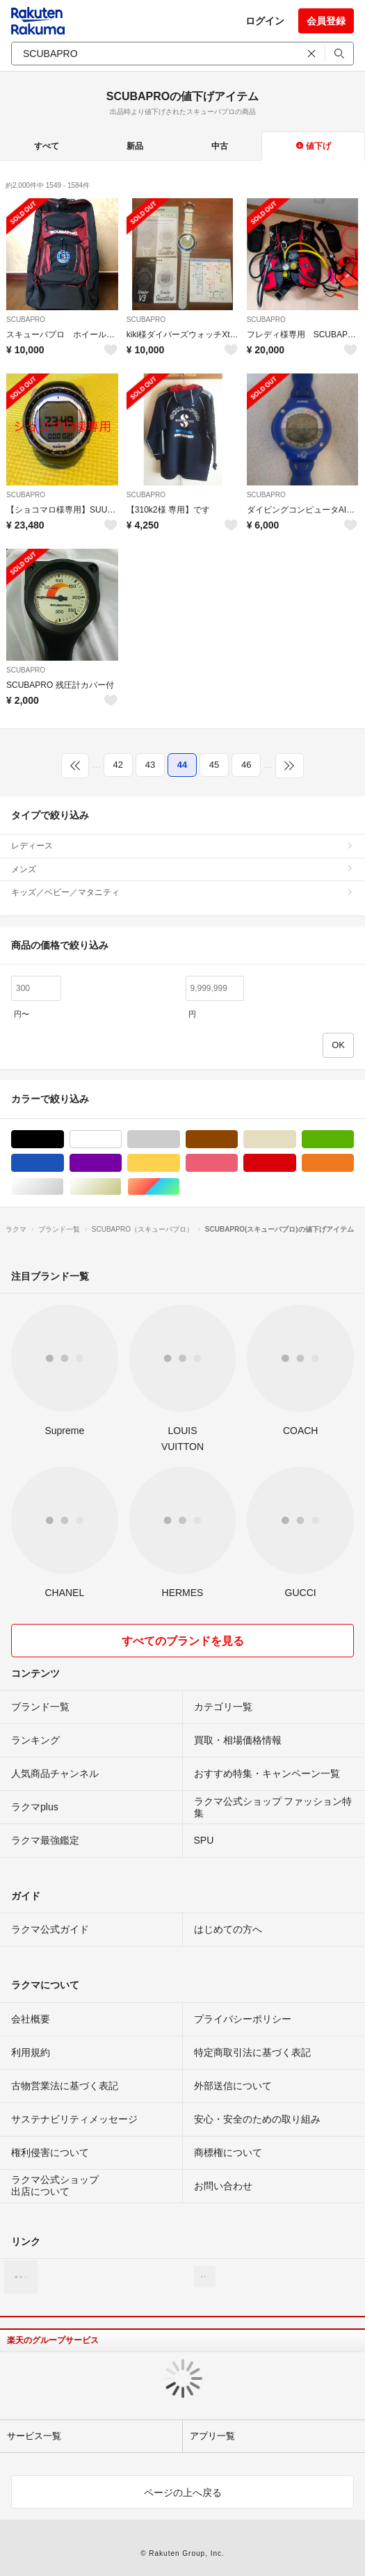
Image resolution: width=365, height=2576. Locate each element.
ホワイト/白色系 (121, 1139)
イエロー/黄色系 (179, 1163)
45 (214, 764)
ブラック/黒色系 (63, 1139)
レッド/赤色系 (295, 1163)
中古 (219, 146)
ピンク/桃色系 (237, 1163)
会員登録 (326, 20)
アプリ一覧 (212, 2436)
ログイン (264, 20)
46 (246, 764)
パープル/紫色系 (121, 1163)
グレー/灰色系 (179, 1139)
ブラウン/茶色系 (237, 1139)
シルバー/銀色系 (63, 1187)
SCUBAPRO (25, 319)
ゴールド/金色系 (121, 1187)
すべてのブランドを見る (183, 1641)
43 (150, 764)
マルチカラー (179, 1187)
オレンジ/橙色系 (353, 1163)
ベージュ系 (295, 1139)
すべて (46, 146)
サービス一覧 (34, 2436)
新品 (135, 146)
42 (118, 764)
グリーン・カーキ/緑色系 (353, 1139)
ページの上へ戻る (183, 2492)
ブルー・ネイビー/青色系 (63, 1163)
